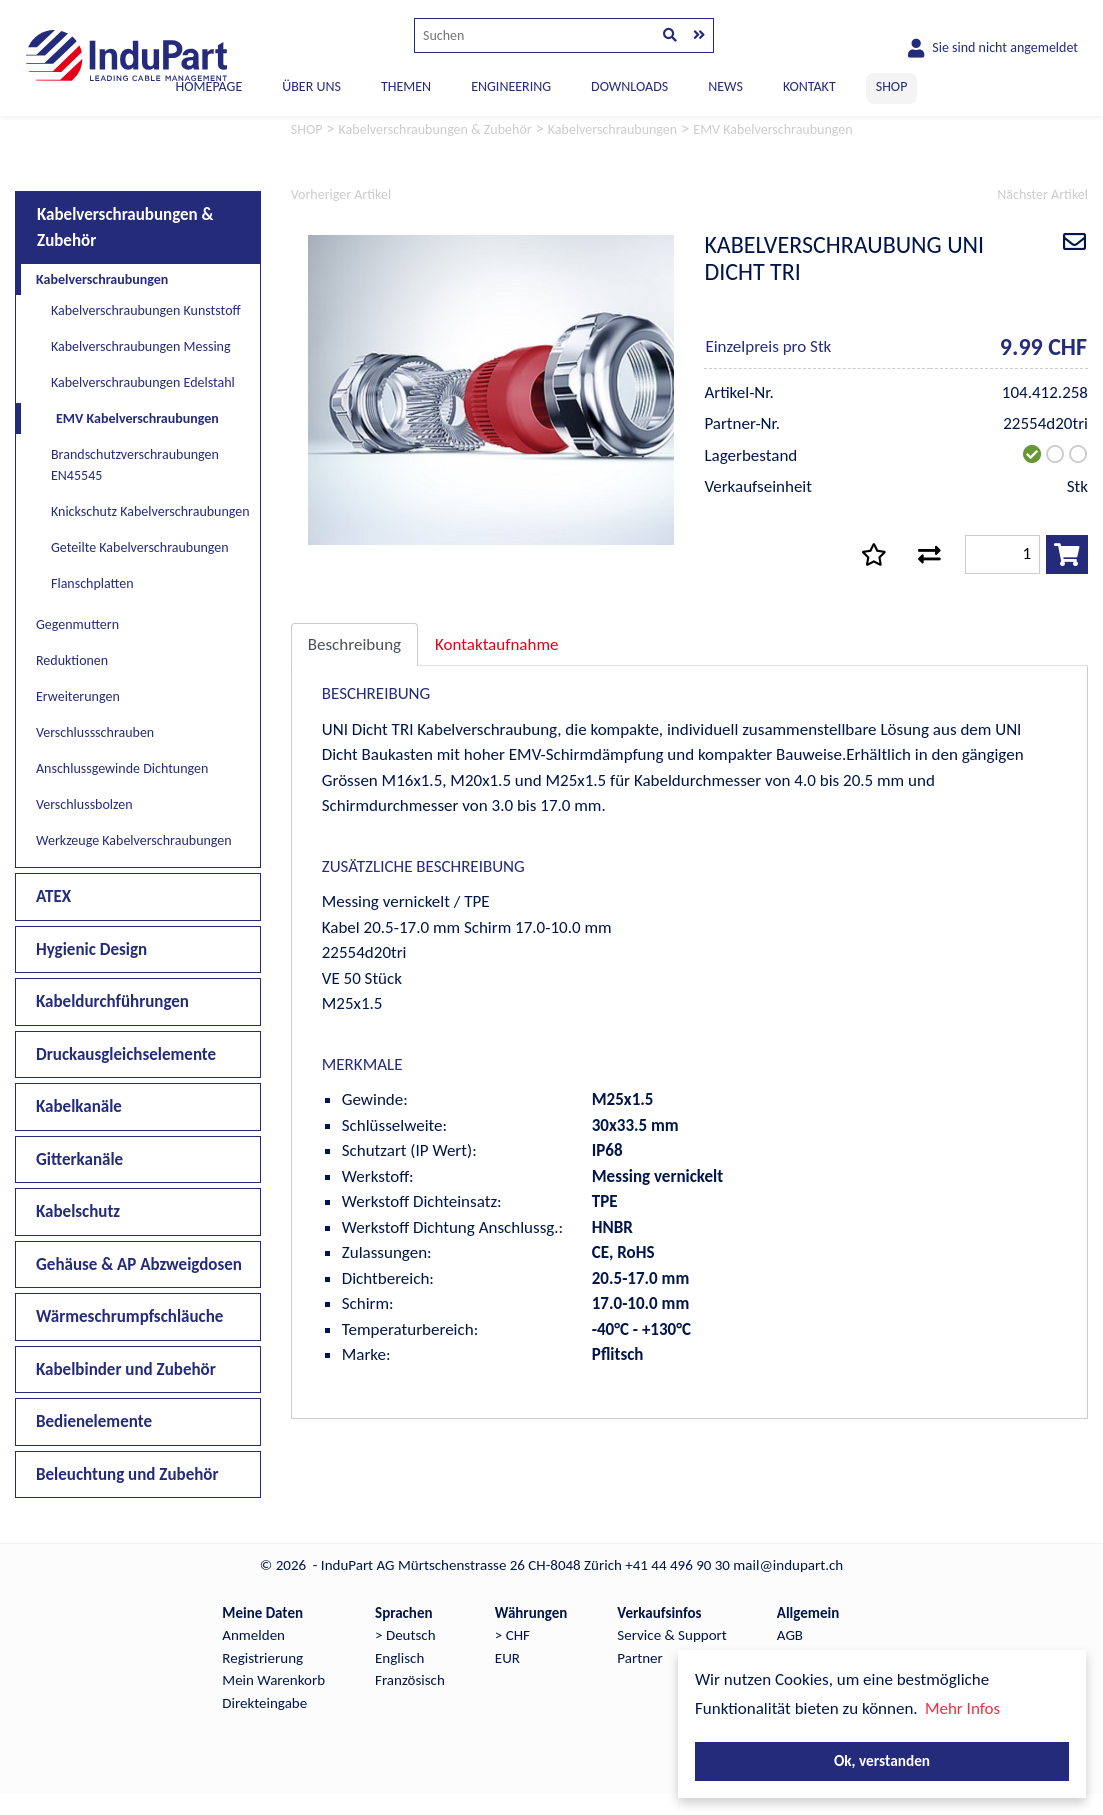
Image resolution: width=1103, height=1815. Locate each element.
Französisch (410, 1680)
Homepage (209, 86)
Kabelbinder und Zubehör (126, 1369)
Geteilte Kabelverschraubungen (140, 547)
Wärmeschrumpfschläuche (129, 1316)
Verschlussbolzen (84, 804)
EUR (507, 1658)
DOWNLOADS (629, 86)
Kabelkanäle (79, 1106)
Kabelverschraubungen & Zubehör (125, 227)
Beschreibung (354, 644)
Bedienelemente (94, 1421)
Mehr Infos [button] (962, 1708)
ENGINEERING (511, 86)
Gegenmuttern (77, 624)
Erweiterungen (78, 696)
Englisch (399, 1658)
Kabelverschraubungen (102, 279)
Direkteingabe (264, 1703)
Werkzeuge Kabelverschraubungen (134, 840)
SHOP (892, 86)
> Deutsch (405, 1635)
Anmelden (253, 1635)
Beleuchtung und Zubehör (127, 1474)
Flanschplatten (92, 583)
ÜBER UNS (311, 86)
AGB (790, 1635)
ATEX (53, 896)
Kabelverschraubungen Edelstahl (143, 382)
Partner (639, 1658)
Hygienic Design (91, 949)
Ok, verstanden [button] (882, 1760)
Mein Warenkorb (273, 1680)
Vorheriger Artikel (341, 194)
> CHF (512, 1635)
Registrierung (262, 1658)
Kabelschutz (78, 1211)
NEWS (725, 86)
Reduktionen (72, 660)
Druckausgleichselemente (126, 1054)
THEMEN (406, 86)
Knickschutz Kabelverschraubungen (150, 511)
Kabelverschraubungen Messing (141, 346)
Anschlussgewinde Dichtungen (122, 768)
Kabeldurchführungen (112, 1001)
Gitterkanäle (79, 1159)
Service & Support (671, 1635)
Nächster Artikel (1042, 194)
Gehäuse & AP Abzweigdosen (139, 1264)
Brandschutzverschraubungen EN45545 (135, 465)
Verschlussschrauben (95, 732)
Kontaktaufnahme (496, 644)
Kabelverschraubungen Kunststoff (146, 310)
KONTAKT (809, 86)
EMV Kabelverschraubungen (137, 418)
